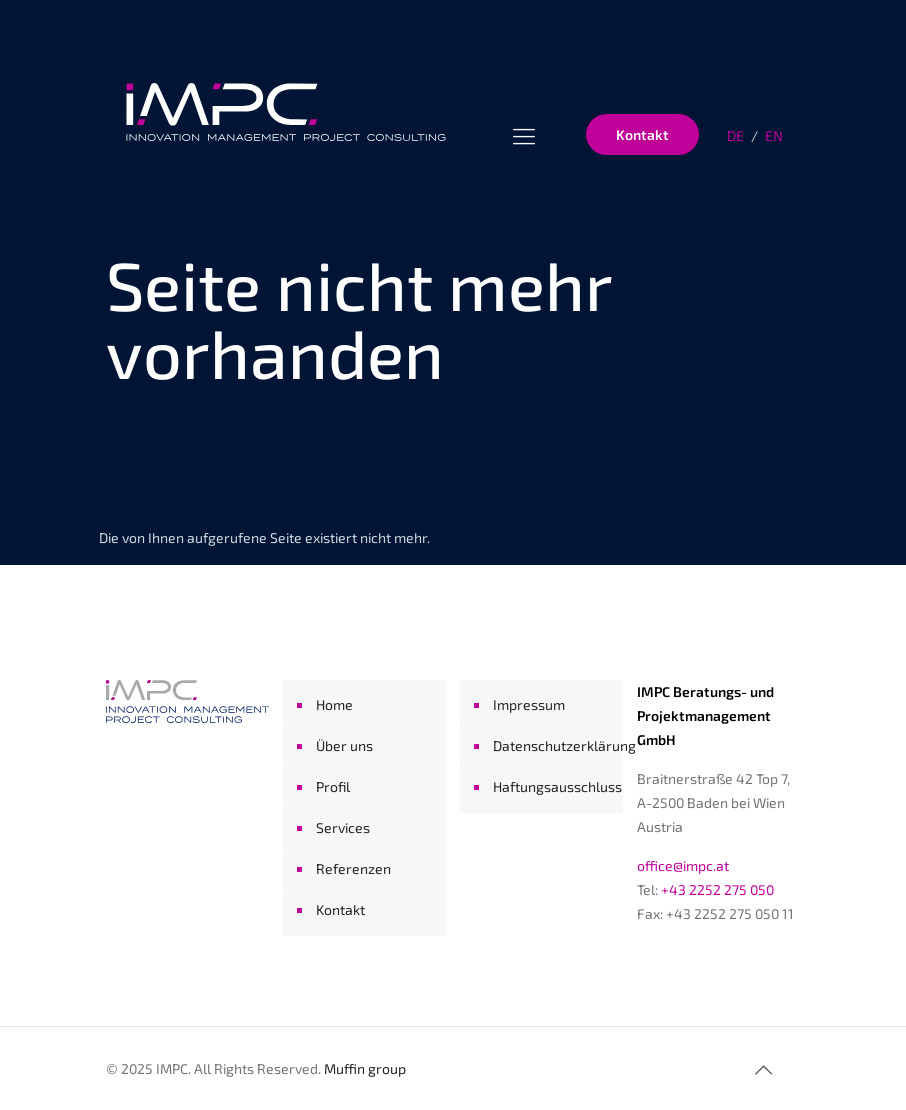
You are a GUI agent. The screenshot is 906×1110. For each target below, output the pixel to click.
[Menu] (524, 135)
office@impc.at (683, 865)
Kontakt (642, 134)
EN (774, 135)
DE (735, 135)
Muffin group (365, 1068)
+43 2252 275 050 (717, 889)
